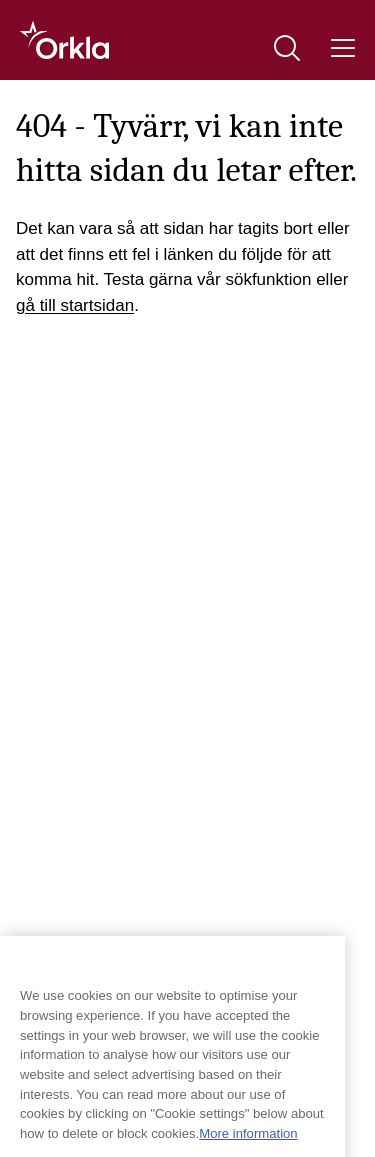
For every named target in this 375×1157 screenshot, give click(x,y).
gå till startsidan (75, 305)
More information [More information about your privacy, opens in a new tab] (248, 1143)
